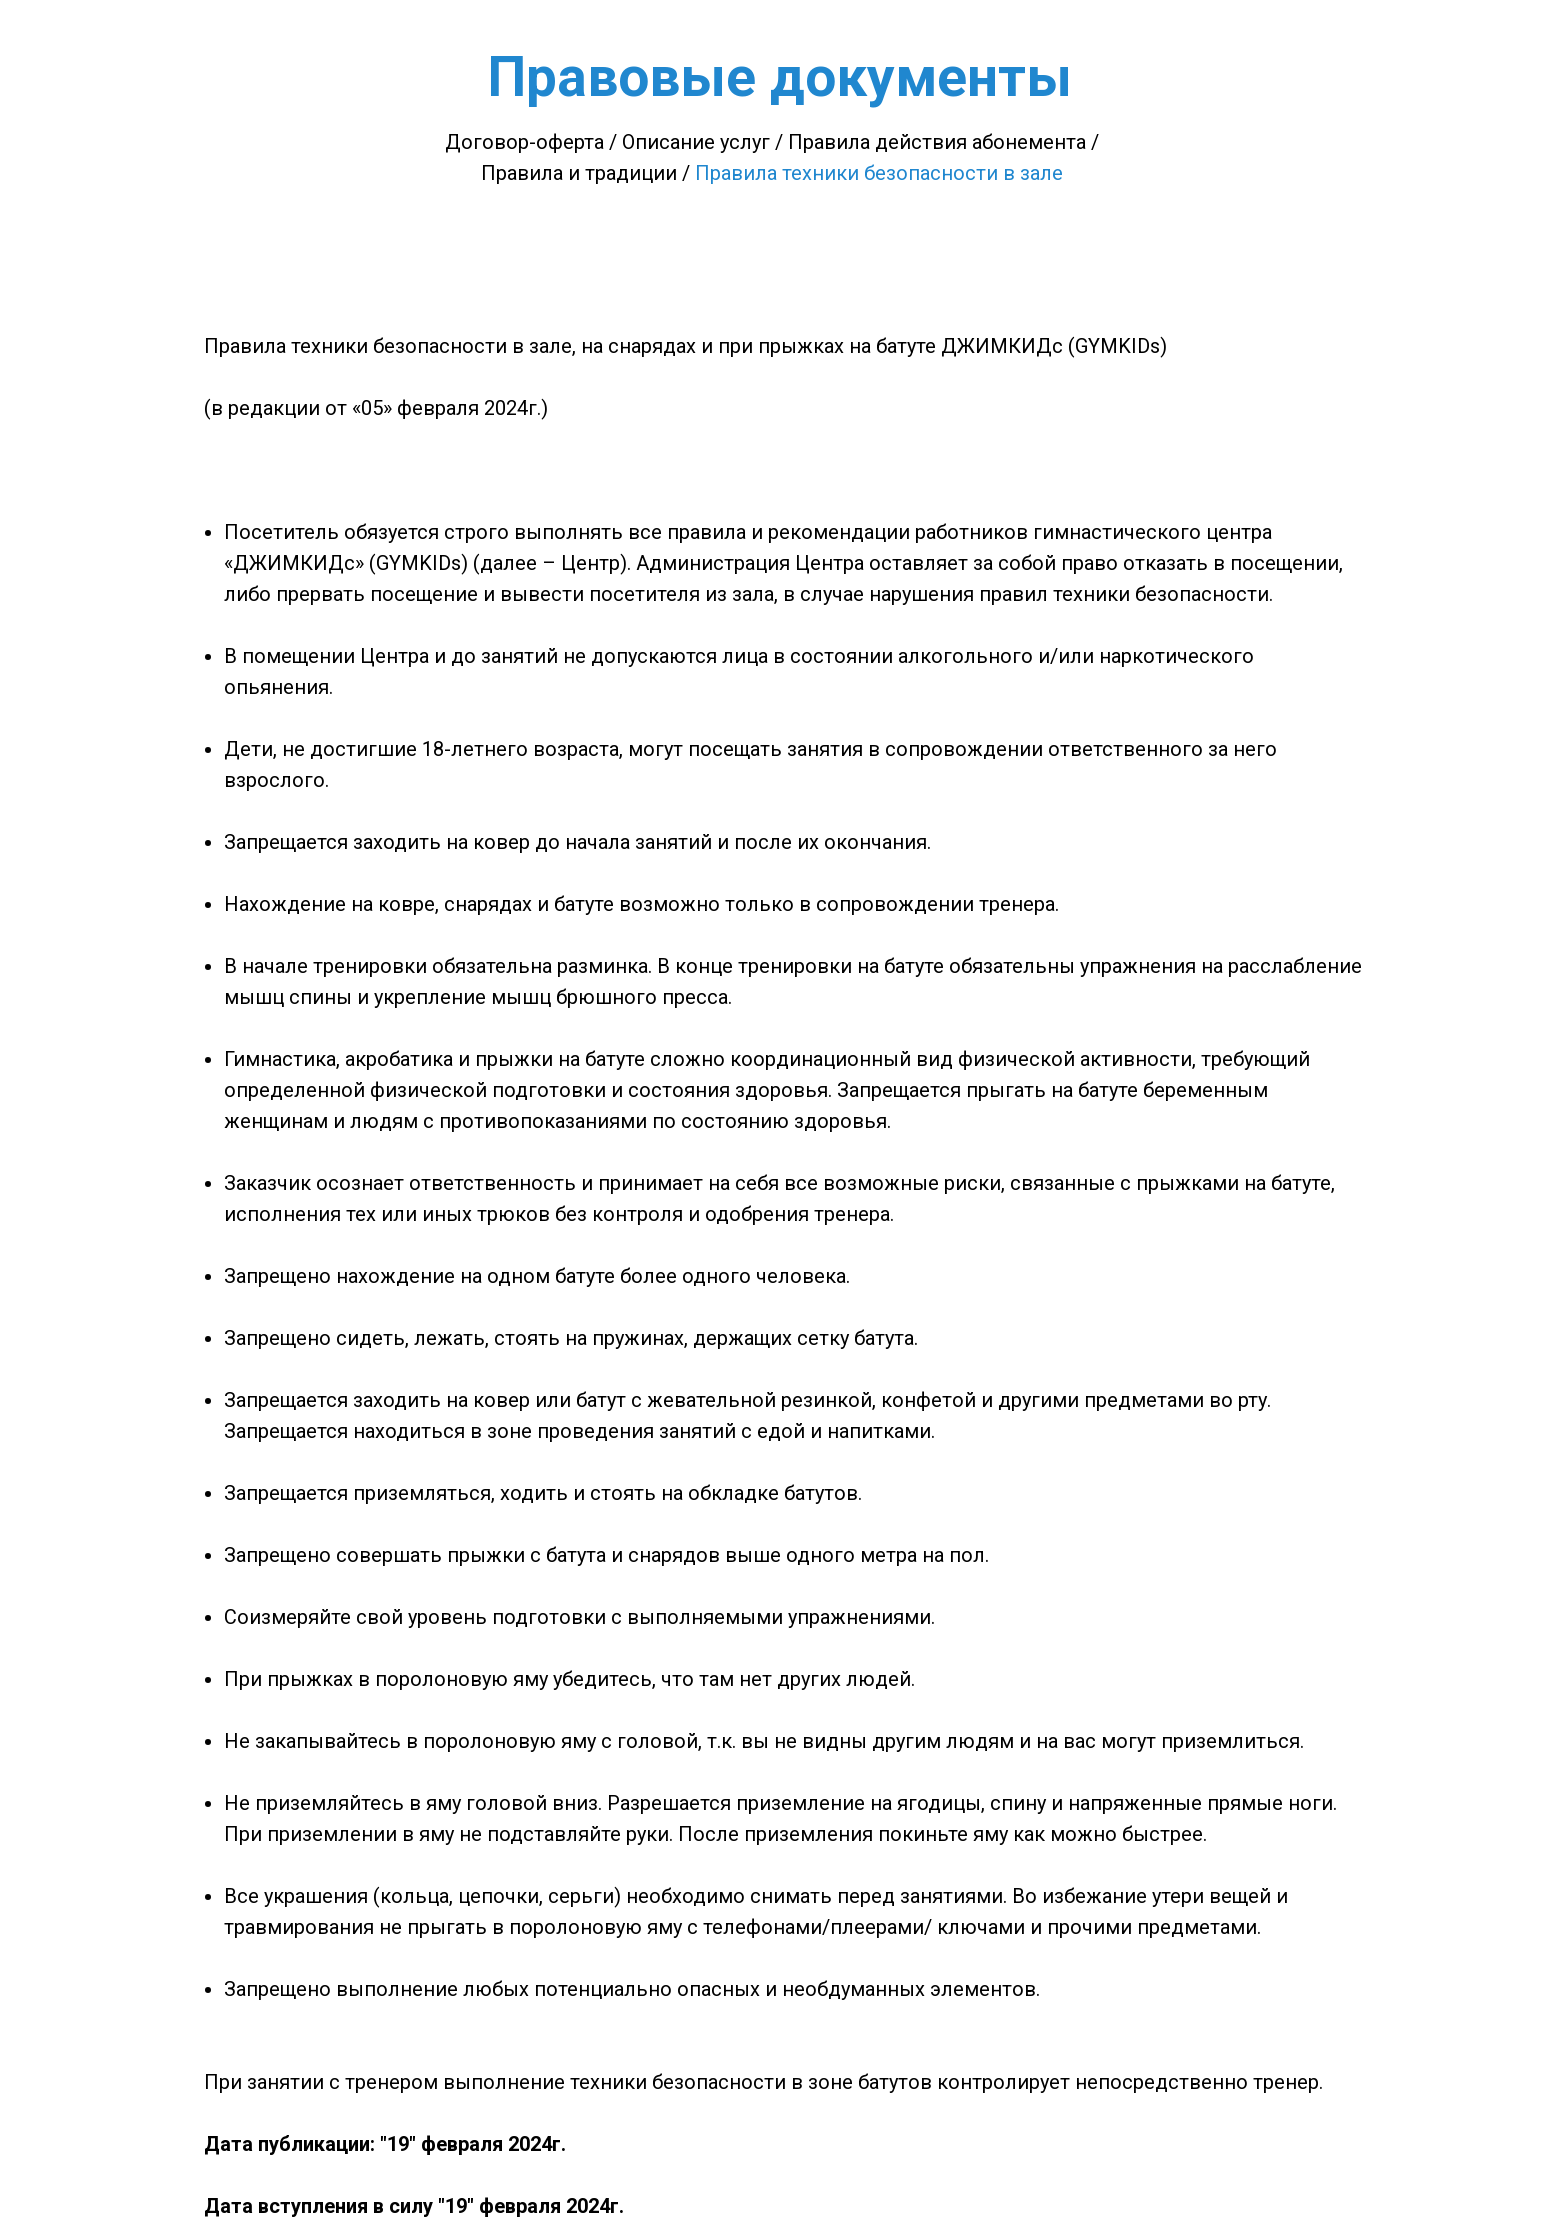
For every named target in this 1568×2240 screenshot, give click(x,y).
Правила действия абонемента (937, 142)
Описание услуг (696, 142)
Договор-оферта (524, 142)
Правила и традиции (579, 173)
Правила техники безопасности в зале (879, 173)
